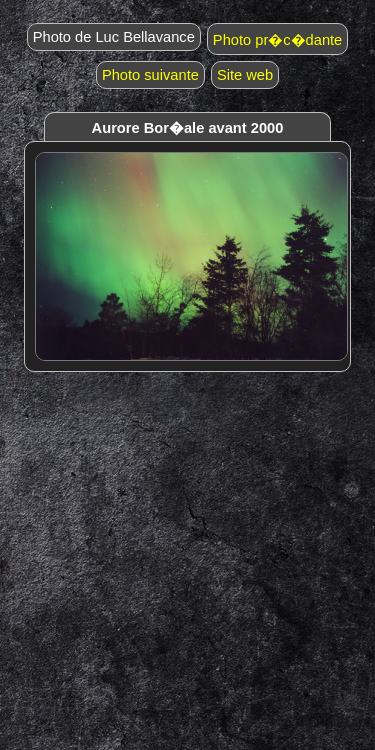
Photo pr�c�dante (277, 40)
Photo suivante (150, 75)
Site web (245, 75)
